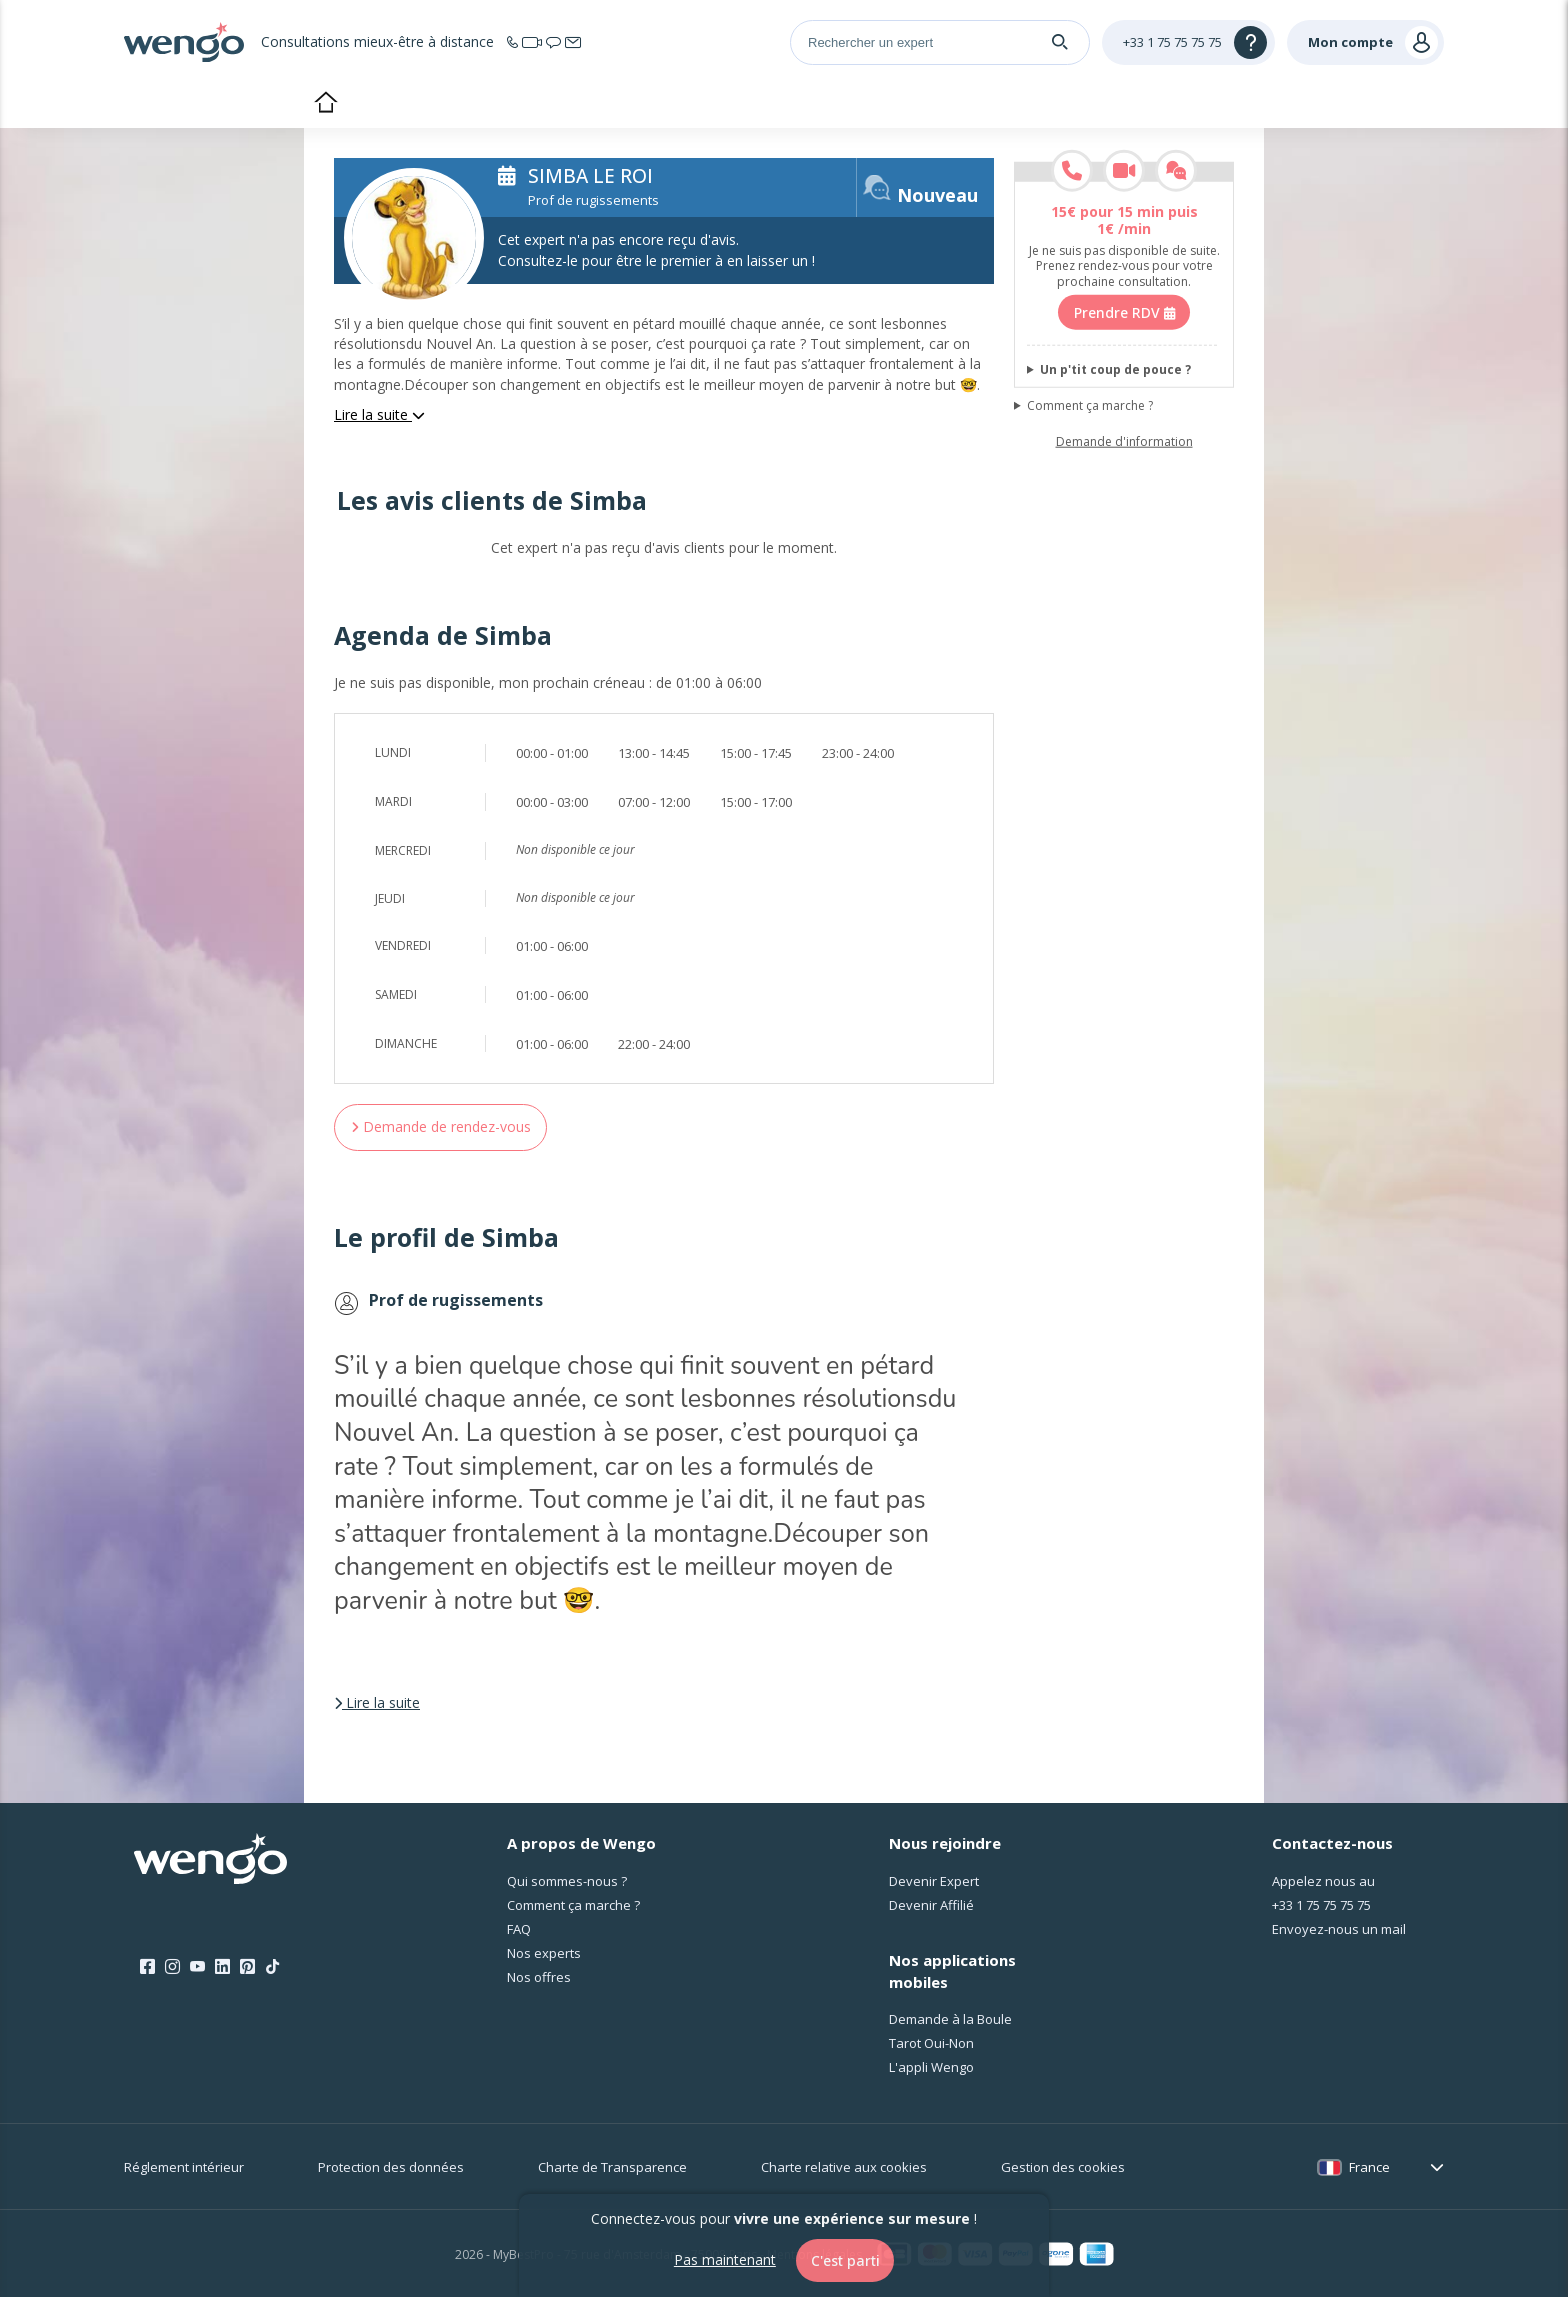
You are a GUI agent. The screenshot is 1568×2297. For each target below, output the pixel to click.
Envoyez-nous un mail (1339, 1929)
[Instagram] (172, 1967)
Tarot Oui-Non (931, 2043)
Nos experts (544, 1953)
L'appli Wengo (931, 2067)
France (1369, 2167)
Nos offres (539, 1977)
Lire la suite (379, 414)
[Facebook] (147, 1967)
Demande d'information (1124, 442)
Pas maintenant (724, 2259)
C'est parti (845, 2260)
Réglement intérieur (184, 2167)
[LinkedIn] (222, 1967)
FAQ (519, 1929)
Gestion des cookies (1063, 2167)
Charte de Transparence (612, 2167)
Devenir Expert (934, 1881)
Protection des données (391, 2167)
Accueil (325, 104)
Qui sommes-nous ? (567, 1881)
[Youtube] (197, 1967)
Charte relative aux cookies (844, 2167)
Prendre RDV (1124, 311)
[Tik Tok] (272, 1967)
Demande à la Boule (950, 2019)
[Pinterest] (247, 1967)
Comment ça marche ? (1090, 406)
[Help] (1188, 42)
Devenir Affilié (931, 1905)
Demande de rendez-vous (441, 1126)
